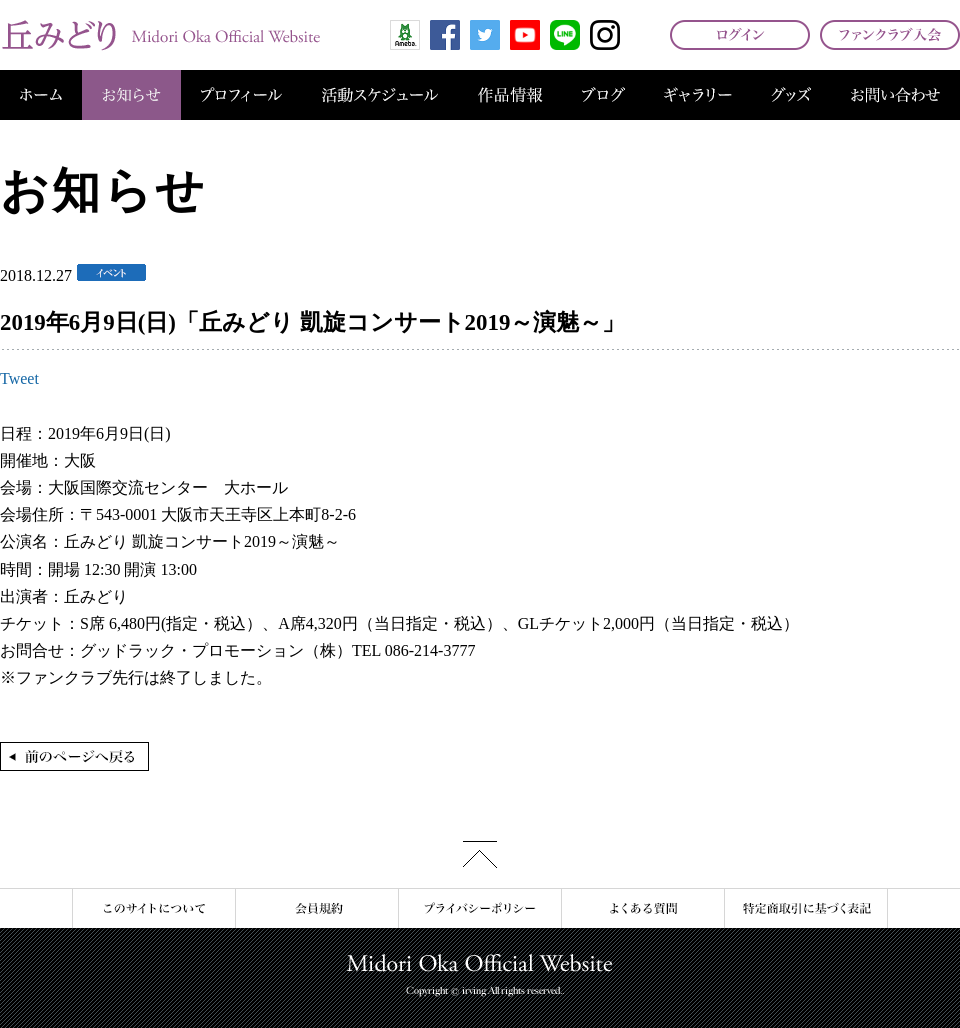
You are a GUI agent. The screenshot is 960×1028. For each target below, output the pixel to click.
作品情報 (510, 95)
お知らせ (131, 95)
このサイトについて (153, 908)
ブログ (603, 95)
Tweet (19, 378)
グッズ (791, 95)
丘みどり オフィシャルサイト (160, 35)
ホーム (41, 95)
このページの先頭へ (480, 854)
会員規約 (316, 908)
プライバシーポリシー (479, 908)
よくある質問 (642, 908)
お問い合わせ (895, 95)
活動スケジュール (380, 95)
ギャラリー (698, 95)
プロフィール (241, 95)
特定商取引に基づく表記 (806, 908)
